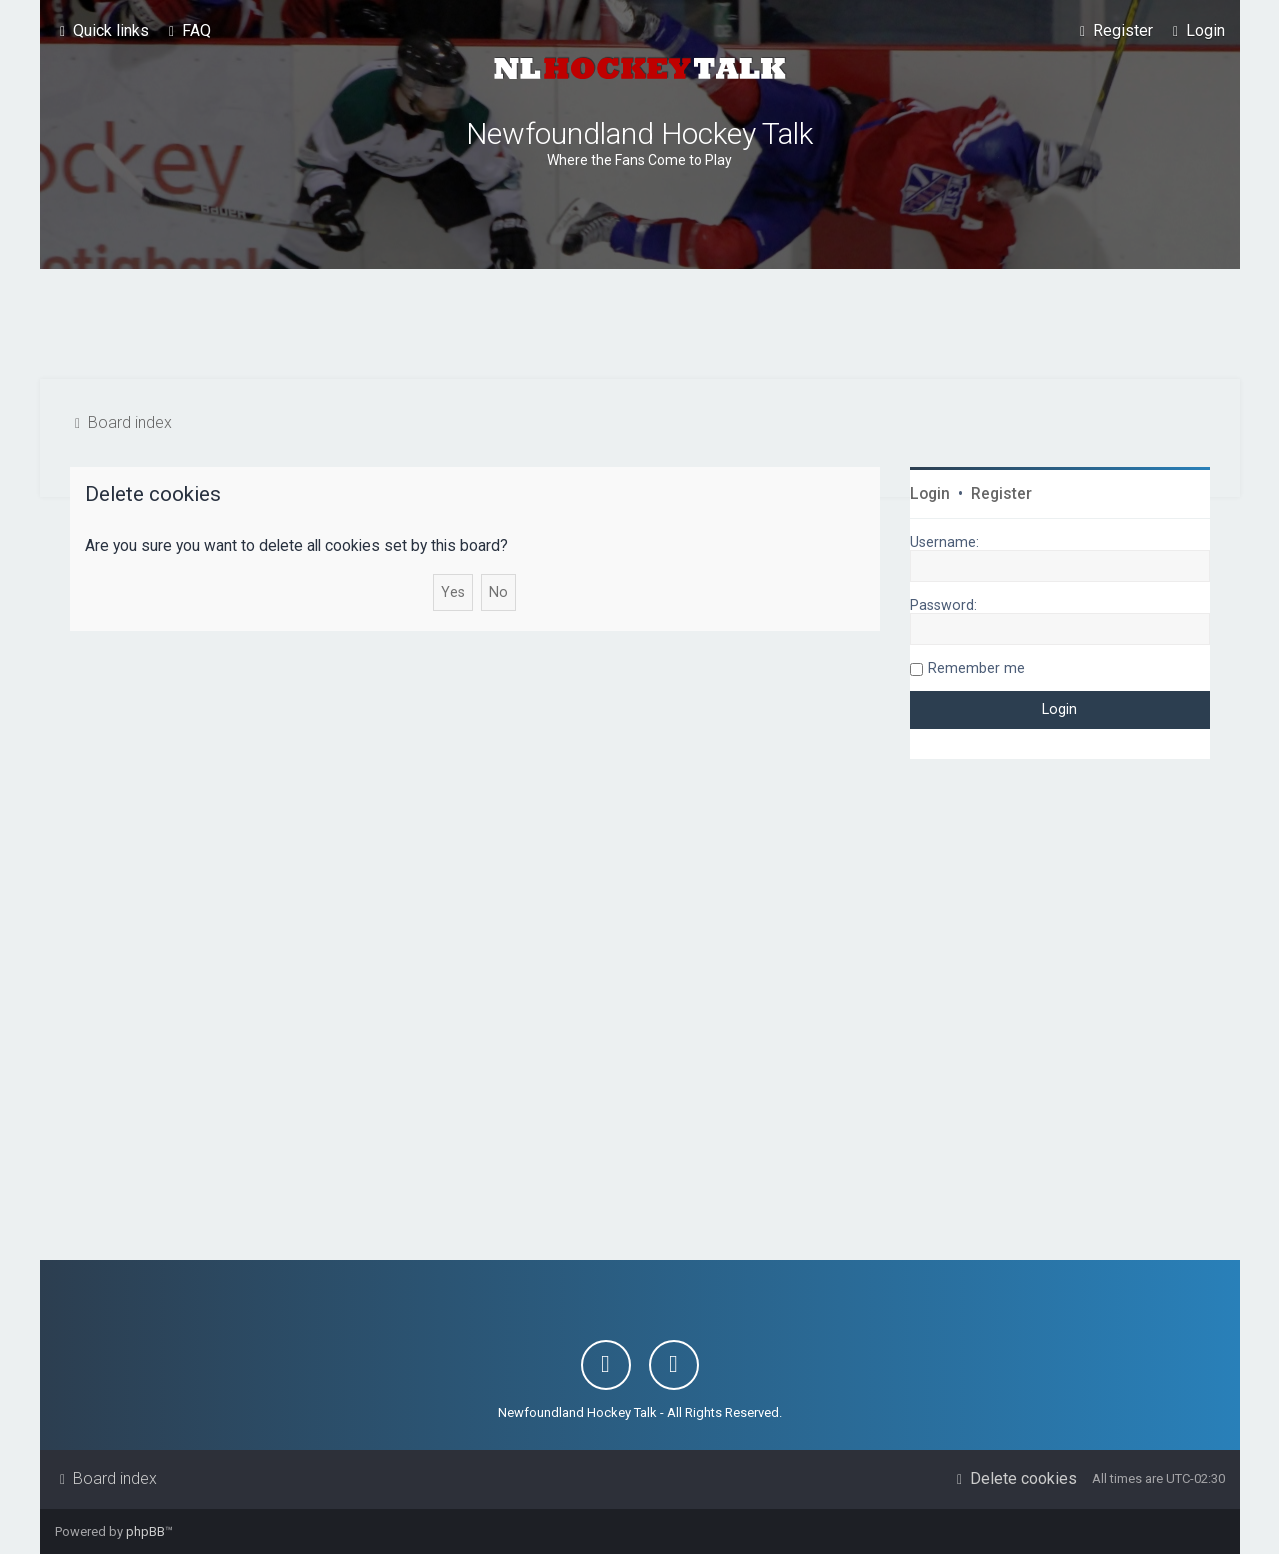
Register (1001, 494)
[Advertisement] (640, 324)
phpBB (145, 1531)
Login (930, 494)
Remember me (976, 668)
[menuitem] (187, 31)
